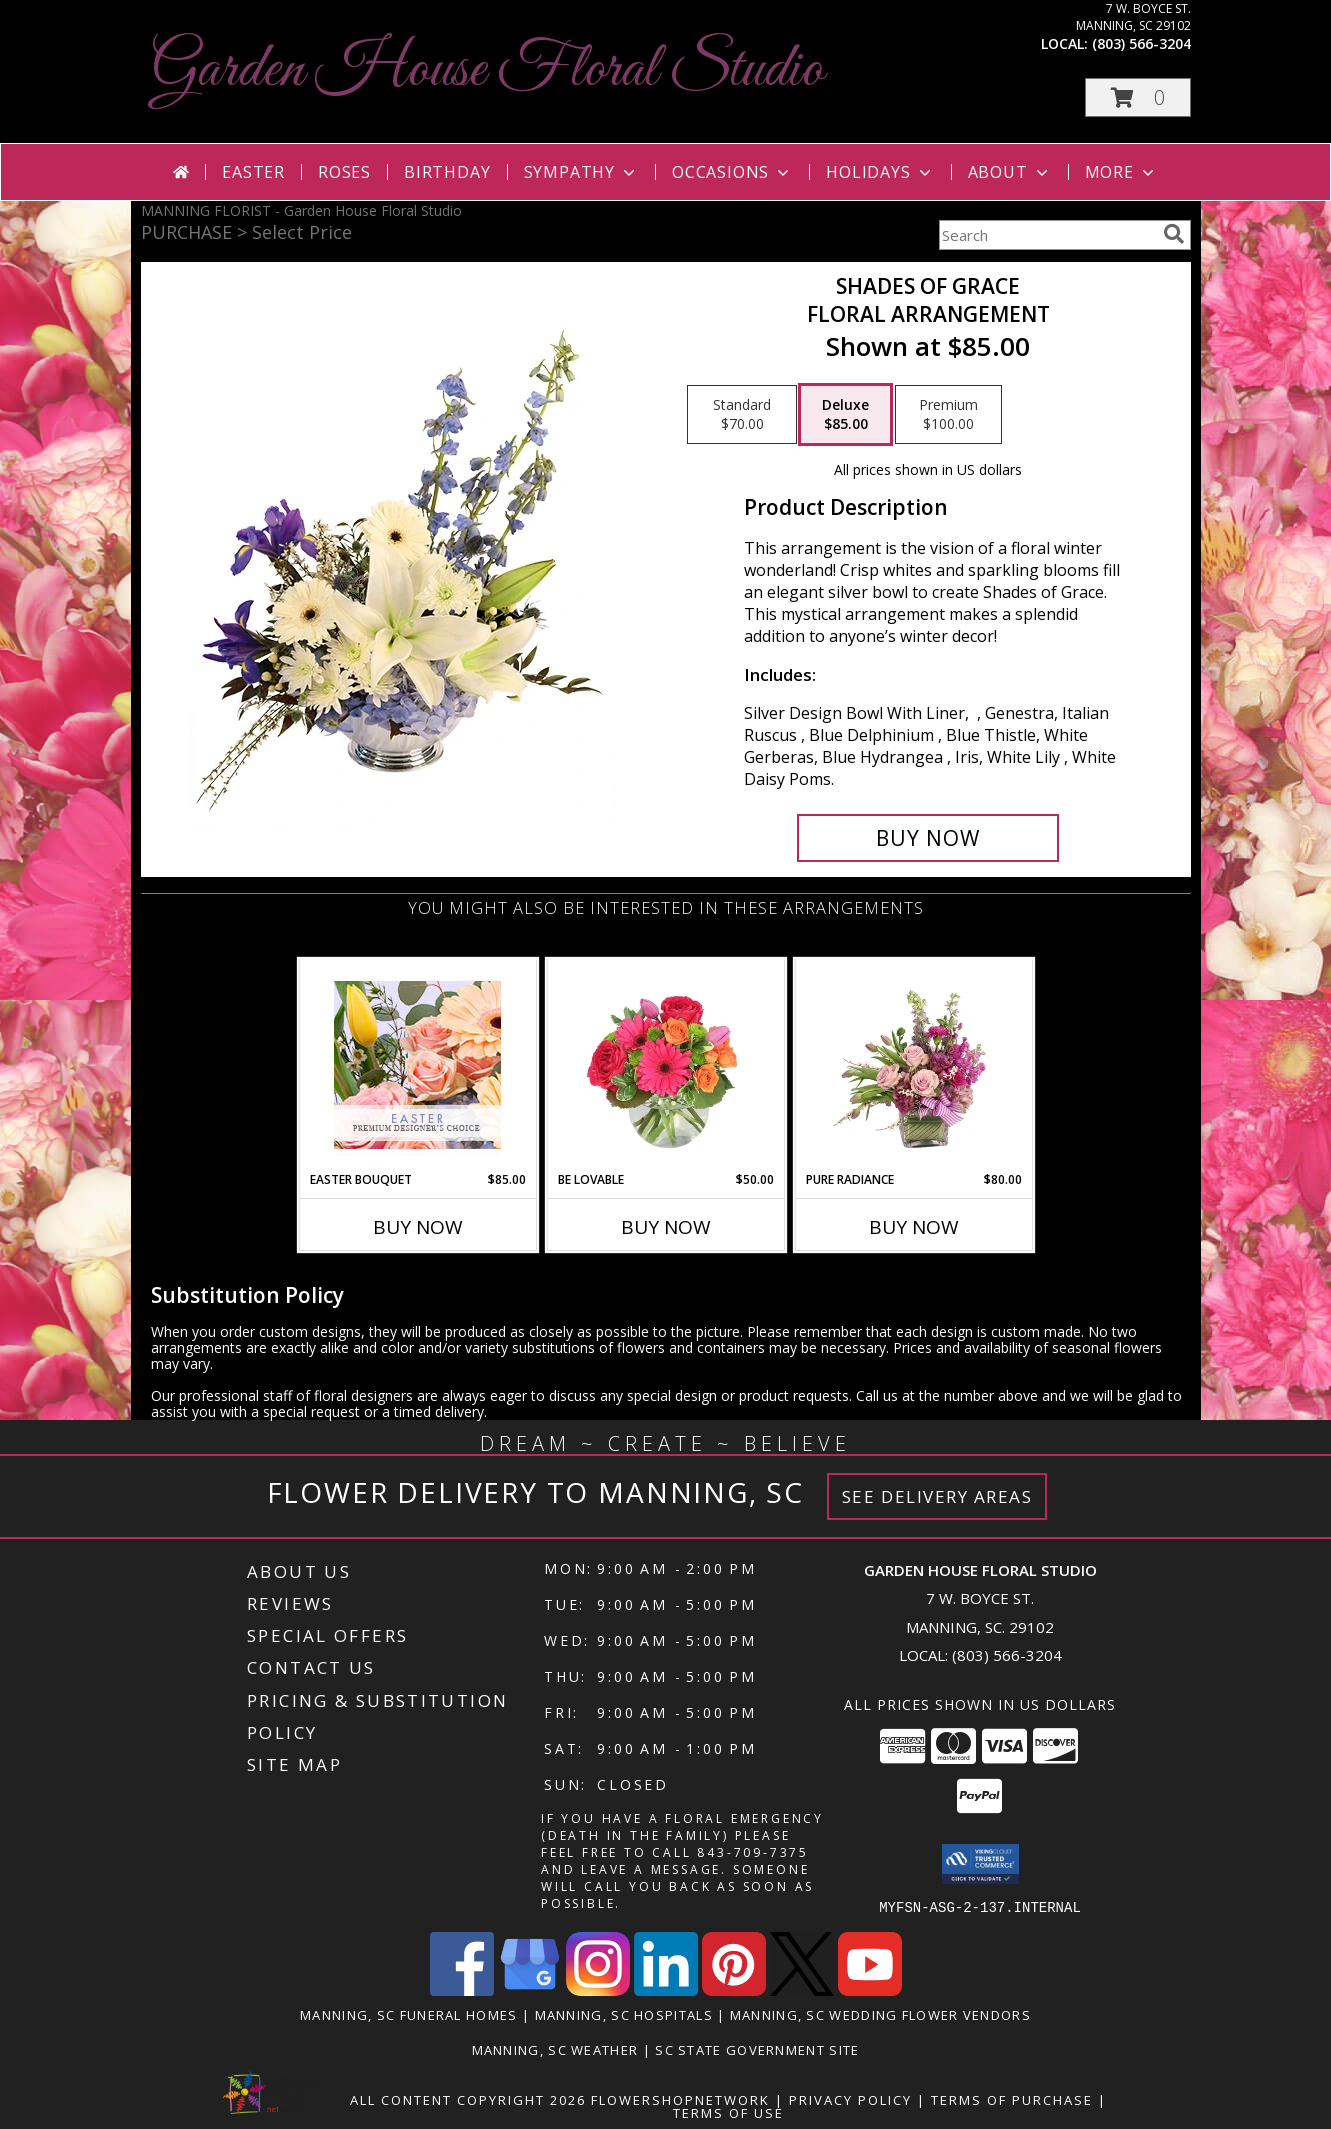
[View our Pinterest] (734, 1989)
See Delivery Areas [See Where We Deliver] (937, 1496)
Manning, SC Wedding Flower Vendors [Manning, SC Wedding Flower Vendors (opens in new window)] (880, 2014)
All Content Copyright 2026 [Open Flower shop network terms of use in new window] (468, 2099)
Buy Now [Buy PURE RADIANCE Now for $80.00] (914, 1227)
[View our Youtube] (870, 1989)
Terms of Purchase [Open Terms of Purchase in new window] (1012, 2099)
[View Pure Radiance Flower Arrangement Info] (913, 1065)
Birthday (447, 172)
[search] (1174, 234)
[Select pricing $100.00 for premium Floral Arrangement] (948, 415)
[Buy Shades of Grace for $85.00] (928, 838)
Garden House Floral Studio (487, 70)
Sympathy (581, 172)
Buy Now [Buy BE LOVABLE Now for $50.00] (666, 1227)
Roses (344, 172)
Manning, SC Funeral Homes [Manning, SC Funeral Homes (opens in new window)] (409, 2014)
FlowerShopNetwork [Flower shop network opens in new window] (680, 2099)
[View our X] (802, 1989)
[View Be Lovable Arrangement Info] (665, 1065)
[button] (1138, 97)
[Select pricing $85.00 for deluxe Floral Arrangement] (845, 415)
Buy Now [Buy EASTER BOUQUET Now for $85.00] (418, 1227)
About (1010, 172)
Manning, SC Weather (555, 2049)
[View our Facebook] (462, 1989)
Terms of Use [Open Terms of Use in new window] (728, 2112)
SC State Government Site (757, 2049)
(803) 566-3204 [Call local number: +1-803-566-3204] (1141, 43)
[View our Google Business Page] (530, 1989)
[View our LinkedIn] (666, 1989)
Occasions (732, 172)
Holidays (880, 172)
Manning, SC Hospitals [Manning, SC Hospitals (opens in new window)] (624, 2014)
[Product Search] (1047, 235)
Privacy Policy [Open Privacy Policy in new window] (850, 2099)
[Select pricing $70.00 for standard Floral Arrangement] (742, 415)
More (1121, 172)
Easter (253, 172)
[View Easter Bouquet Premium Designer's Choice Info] (417, 1065)
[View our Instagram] (598, 1989)
